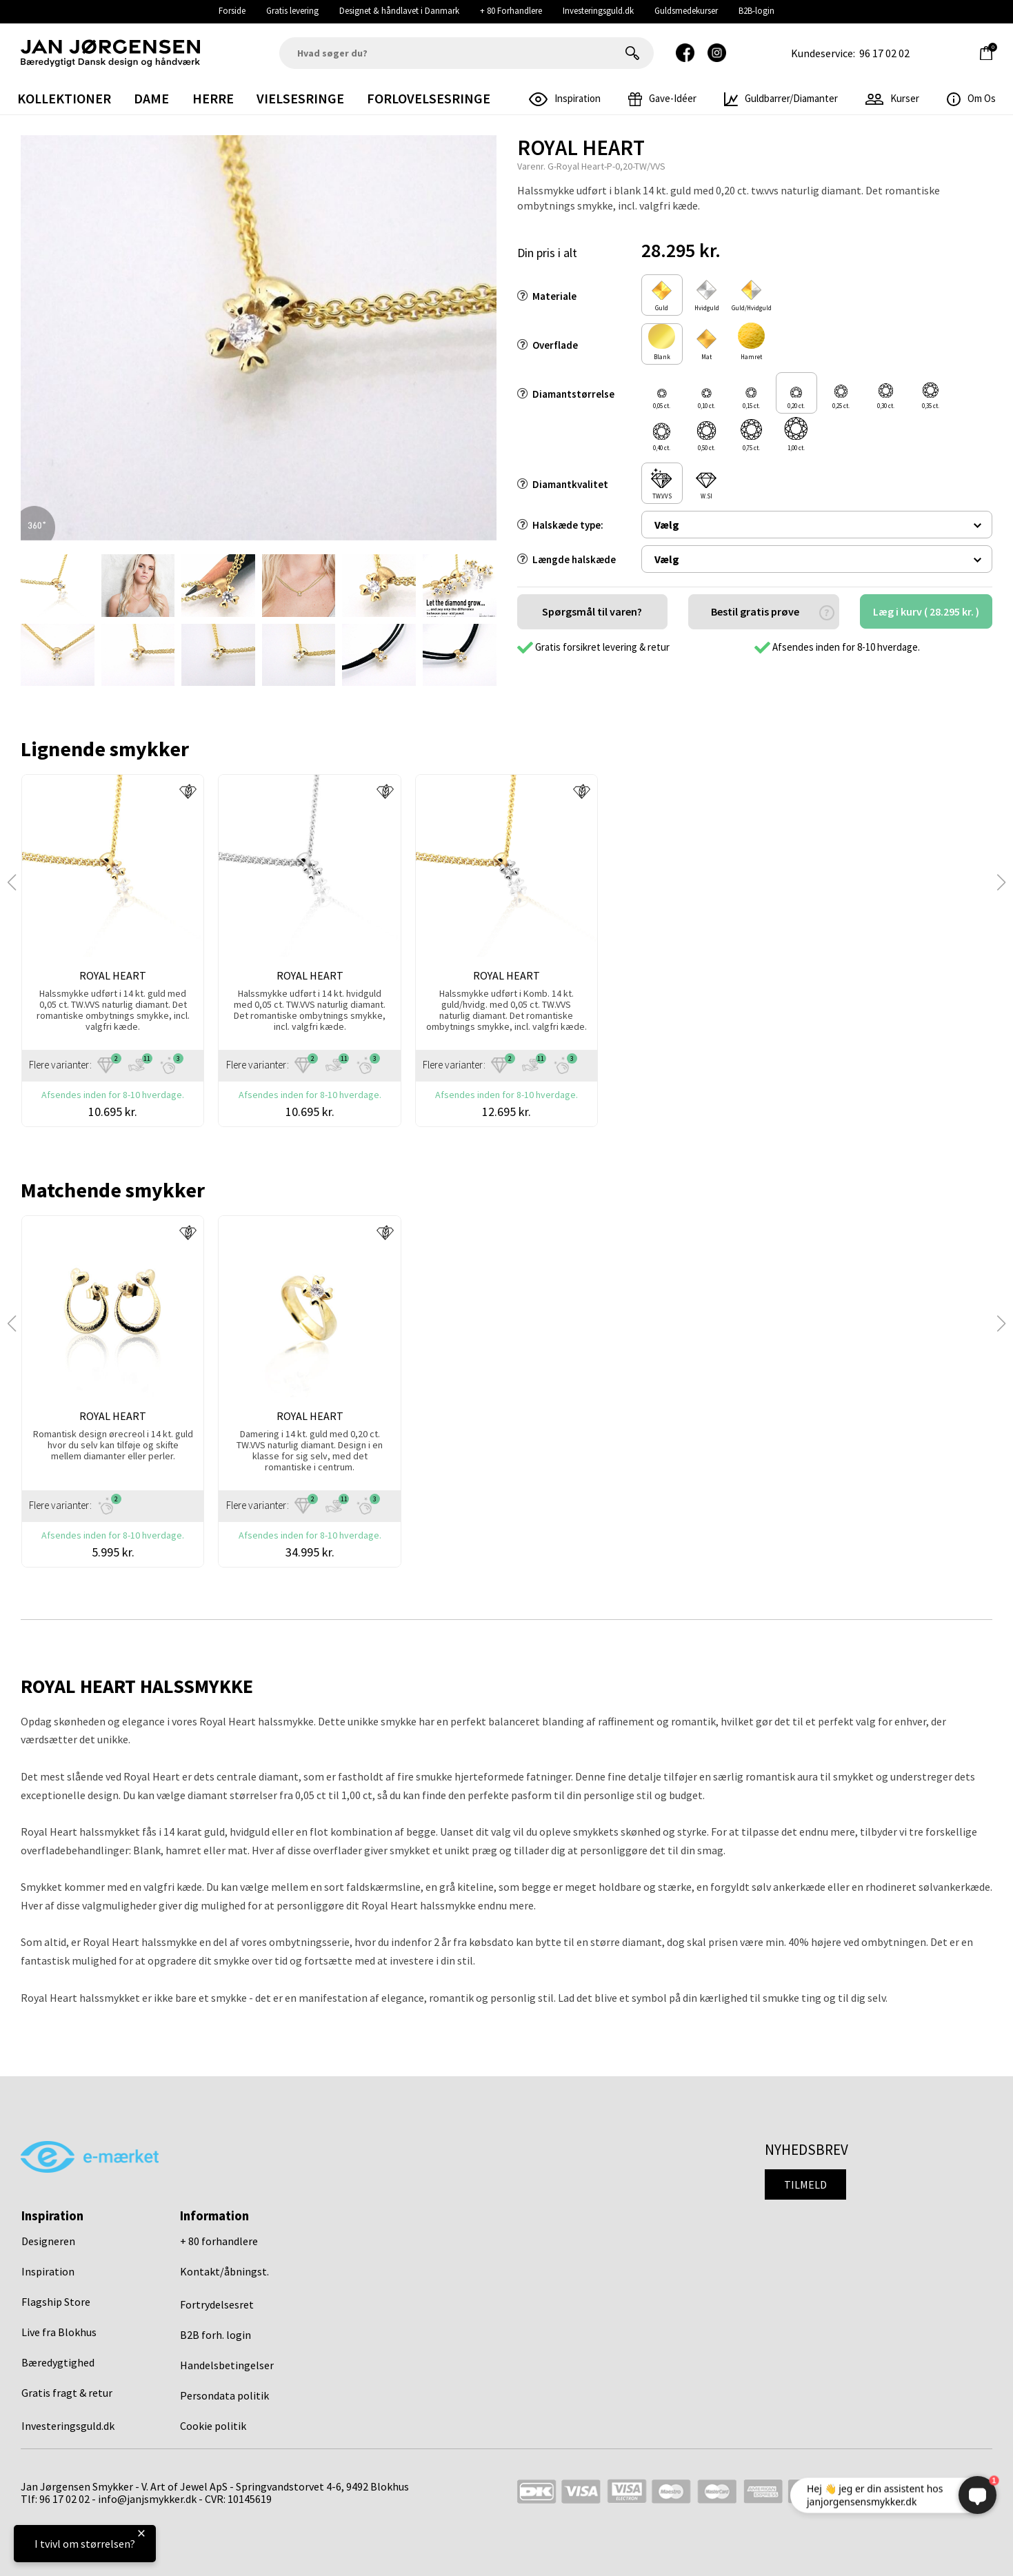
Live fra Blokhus (59, 2332)
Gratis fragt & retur (66, 2393)
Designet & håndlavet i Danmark (399, 11)
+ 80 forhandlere (219, 2241)
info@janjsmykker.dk (147, 2499)
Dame (151, 98)
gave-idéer (662, 98)
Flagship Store (55, 2302)
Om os (971, 98)
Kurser (892, 98)
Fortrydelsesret (217, 2304)
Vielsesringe (300, 98)
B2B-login (756, 11)
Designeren (48, 2241)
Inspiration (47, 2271)
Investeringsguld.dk (598, 11)
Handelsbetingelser (227, 2365)
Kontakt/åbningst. (224, 2271)
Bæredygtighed (57, 2362)
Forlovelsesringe (428, 98)
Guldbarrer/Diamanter (781, 98)
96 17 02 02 (884, 53)
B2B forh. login (215, 2335)
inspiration (565, 98)
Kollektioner (64, 98)
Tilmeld (805, 2184)
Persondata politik (224, 2395)
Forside (232, 11)
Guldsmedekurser (686, 11)
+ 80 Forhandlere (511, 11)
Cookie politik (213, 2426)
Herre (213, 98)
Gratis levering (292, 11)
